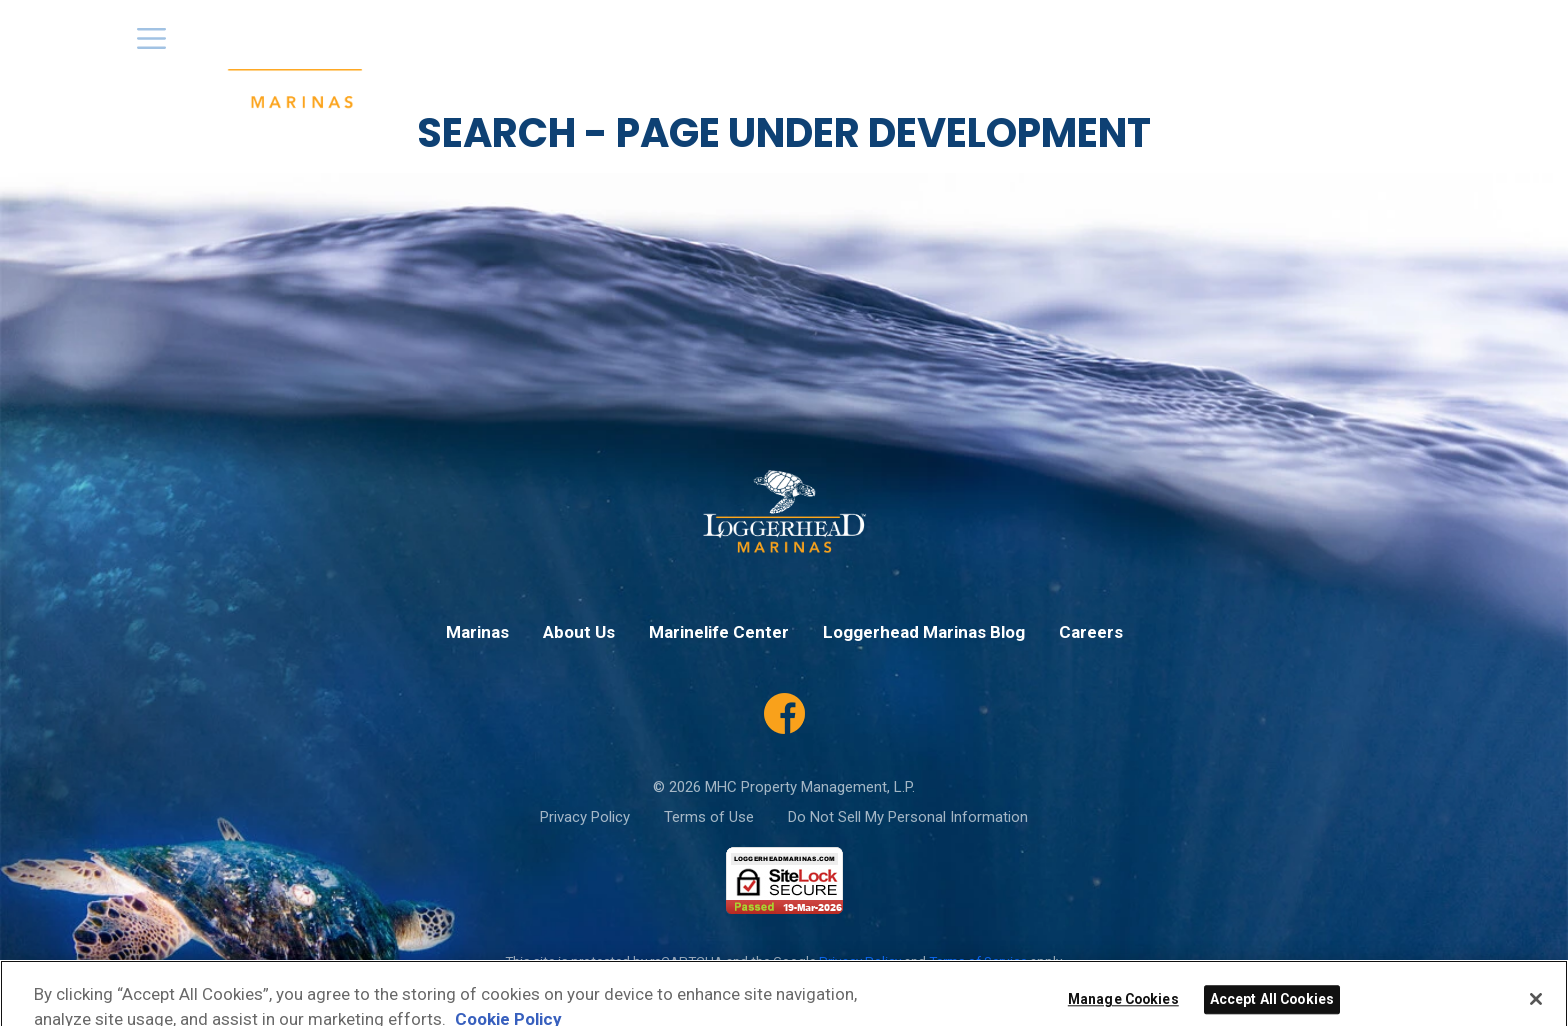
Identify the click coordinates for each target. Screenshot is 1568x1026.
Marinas (726, 48)
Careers (1242, 48)
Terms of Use (709, 817)
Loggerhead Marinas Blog (924, 632)
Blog (1172, 48)
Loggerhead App (1069, 48)
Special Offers (927, 48)
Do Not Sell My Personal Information (908, 817)
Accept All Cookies (1272, 1010)
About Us (814, 48)
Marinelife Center (1364, 48)
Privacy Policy (585, 817)
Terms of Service (978, 961)
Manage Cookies (1123, 1010)
